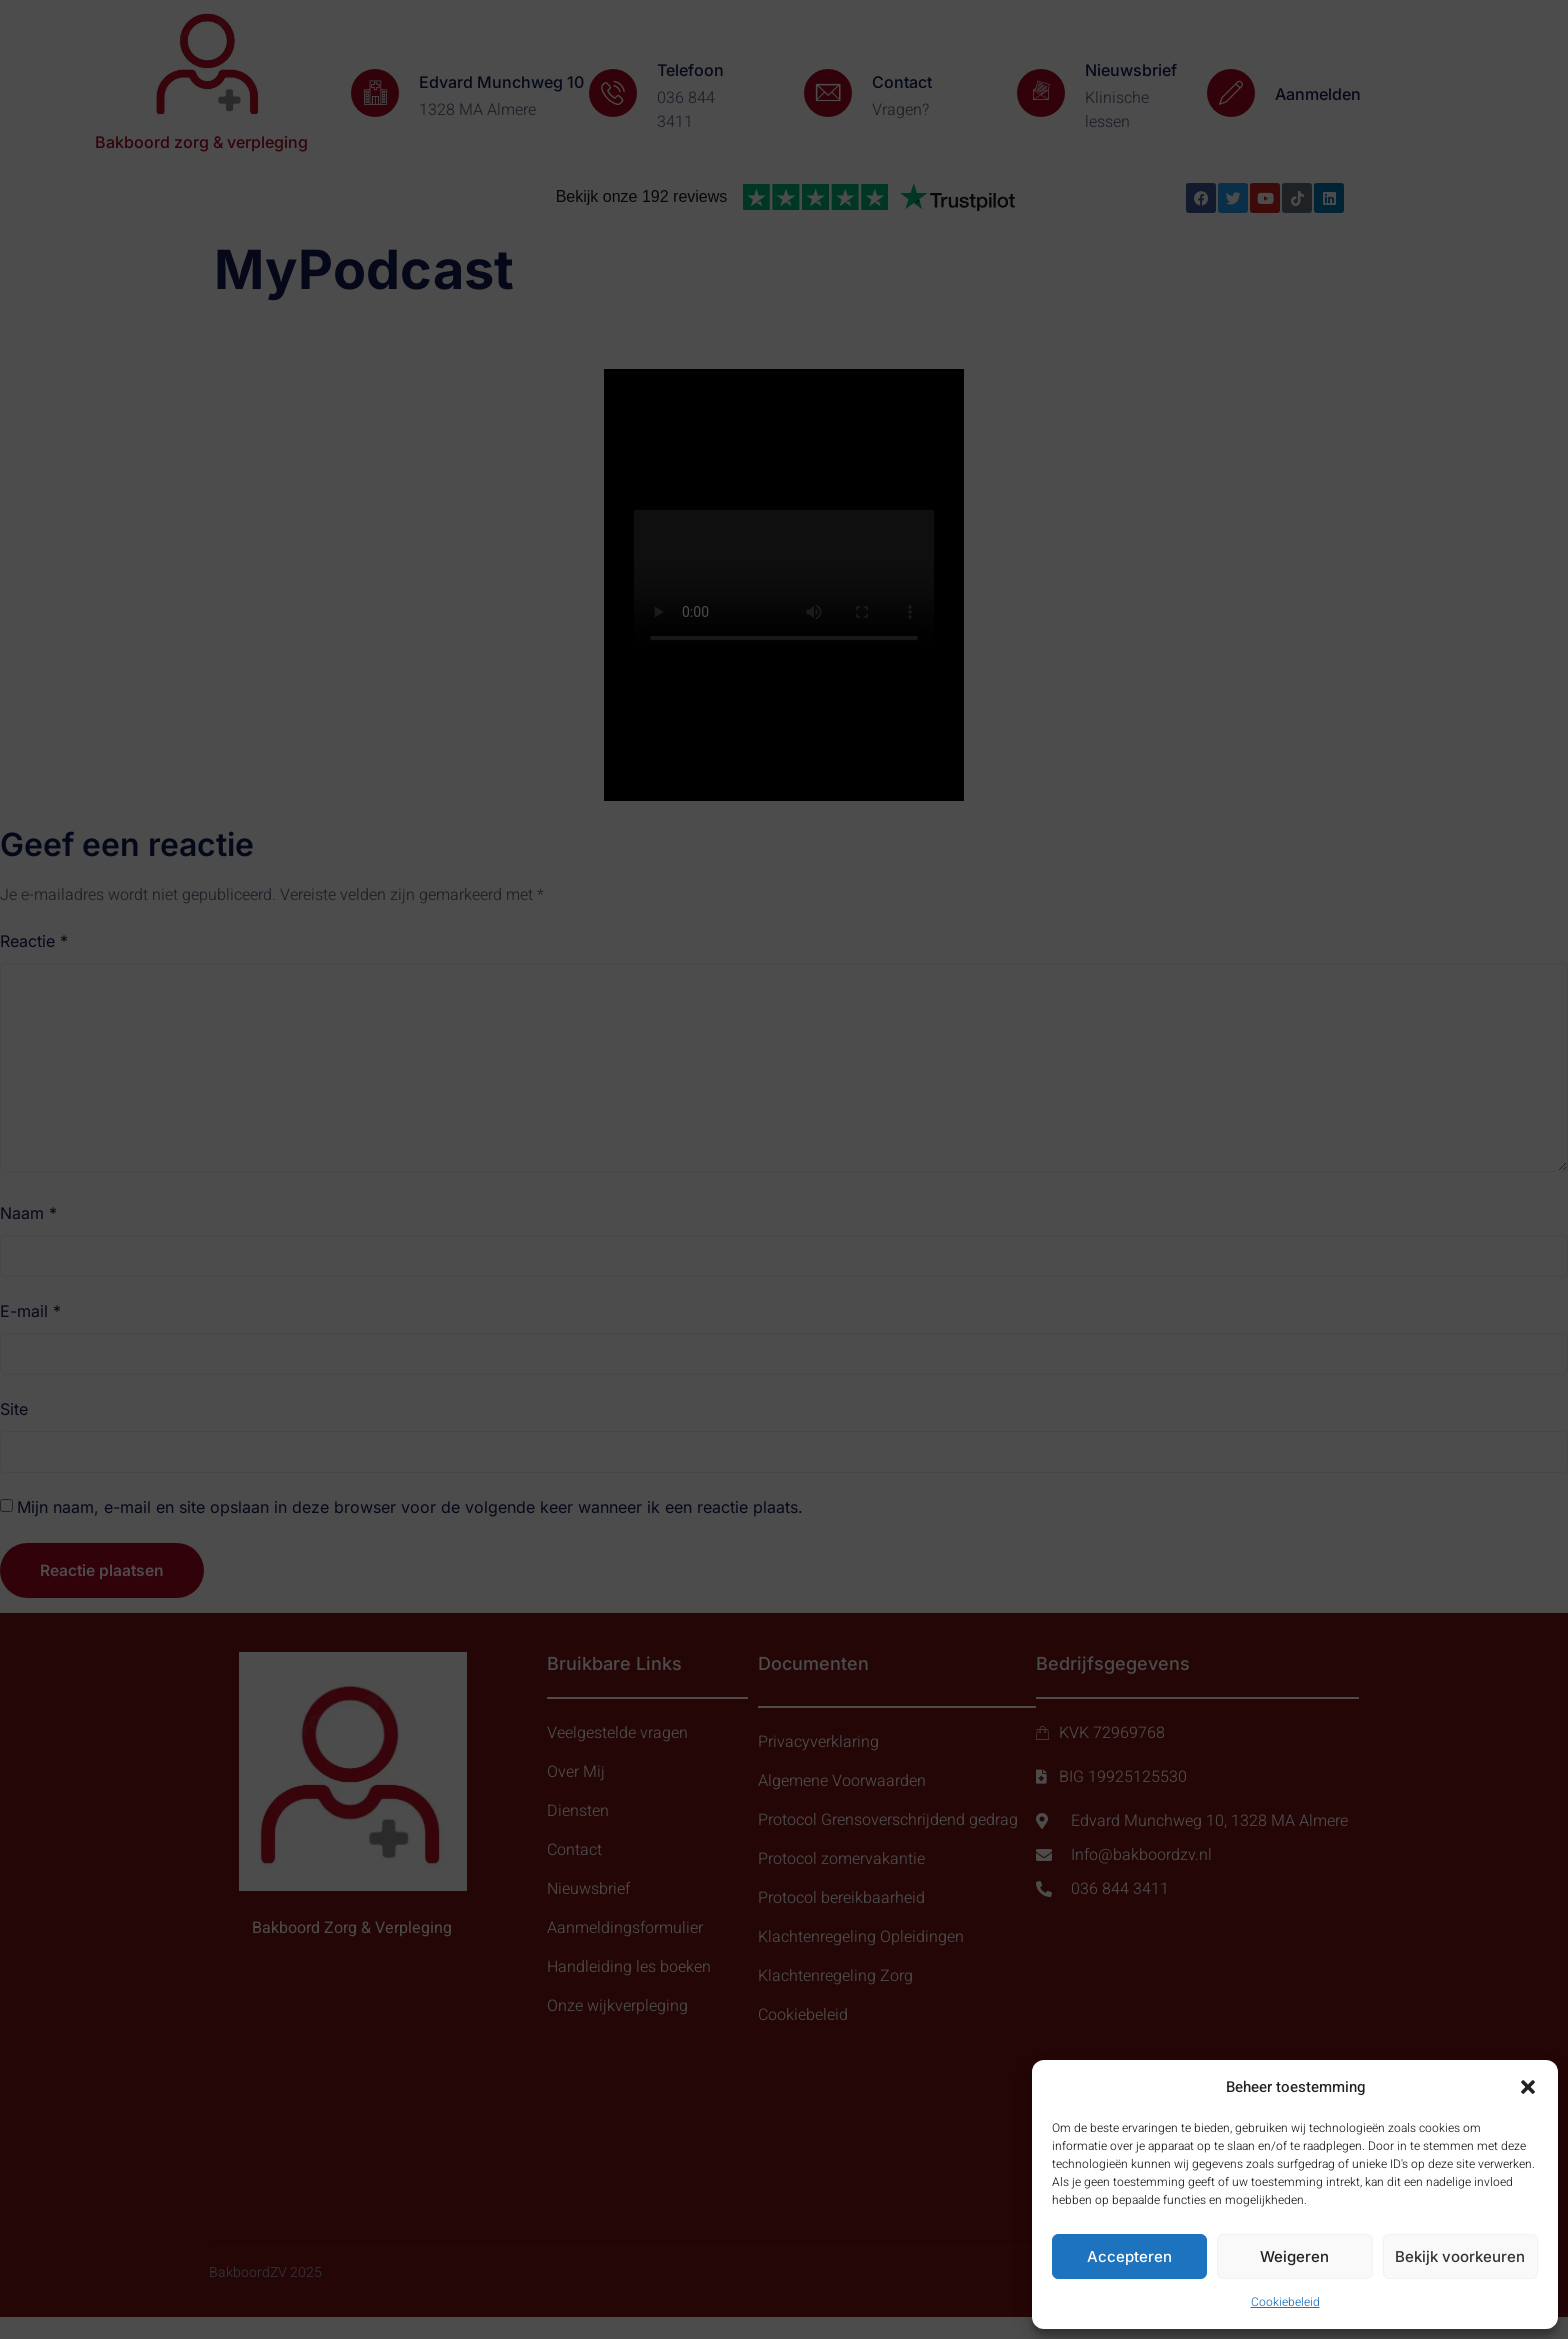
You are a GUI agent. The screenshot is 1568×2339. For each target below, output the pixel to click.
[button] (1528, 2087)
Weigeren (1294, 2256)
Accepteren (1129, 2256)
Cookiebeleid (1285, 2302)
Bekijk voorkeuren (1460, 2256)
